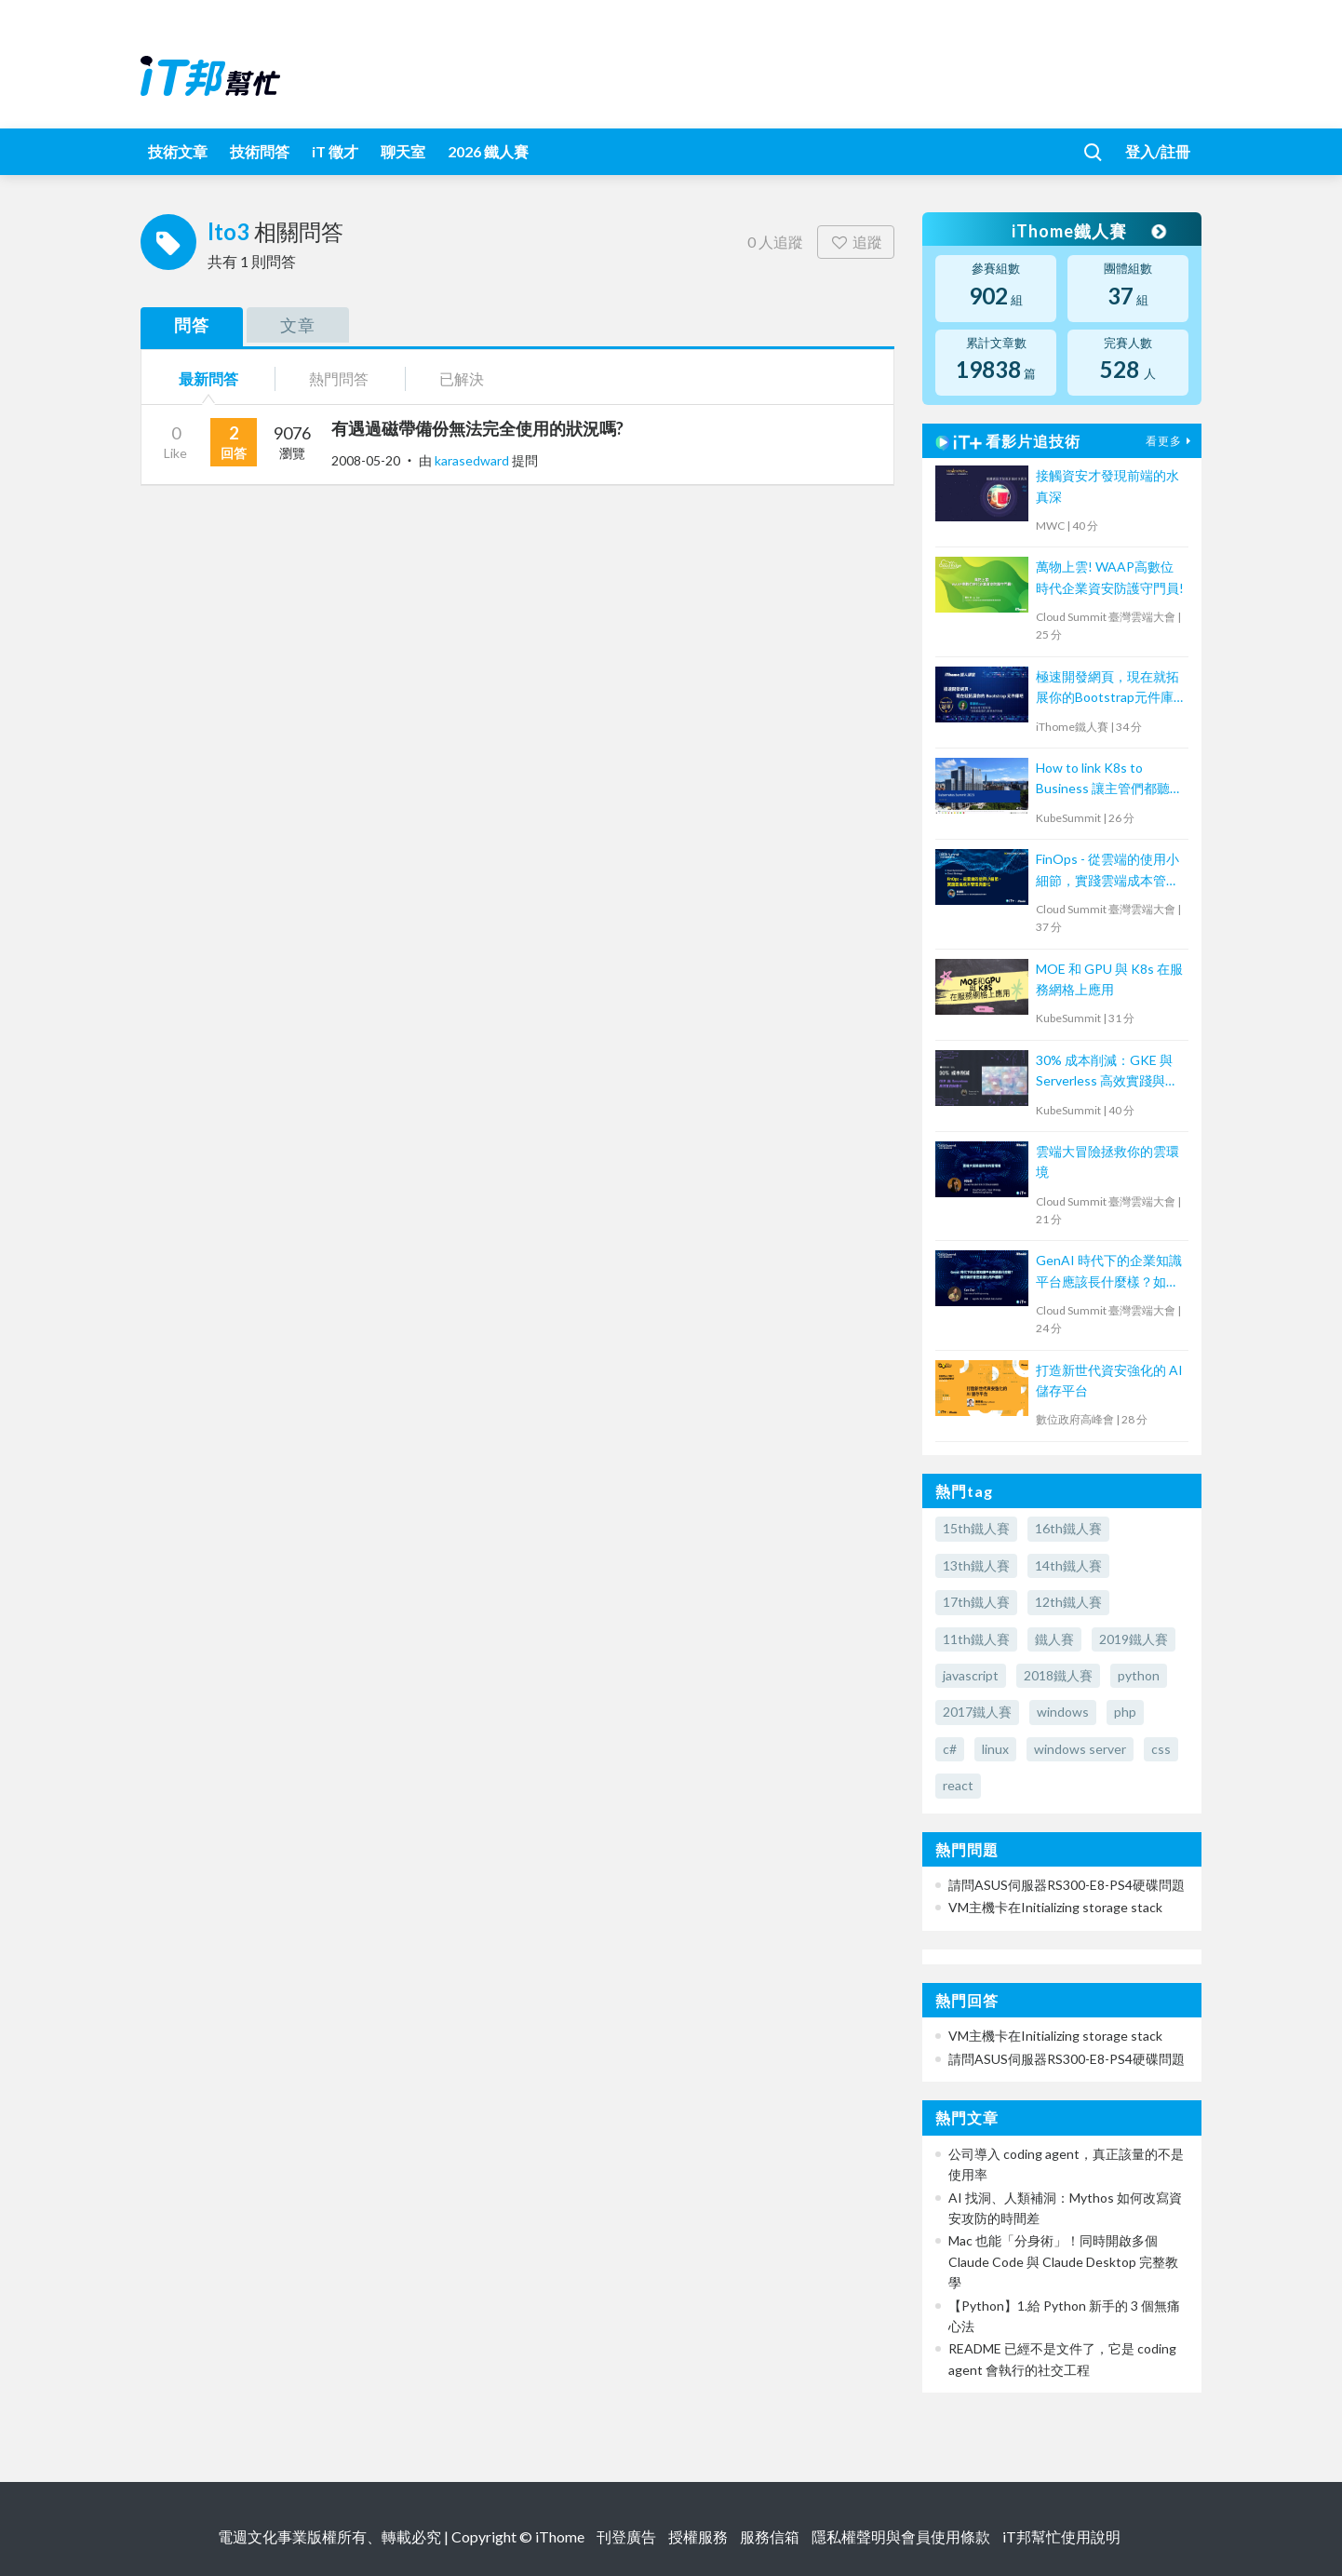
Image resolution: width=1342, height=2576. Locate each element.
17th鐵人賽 (976, 1602)
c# (950, 1749)
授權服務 (698, 2536)
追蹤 (855, 241)
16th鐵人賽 (1068, 1528)
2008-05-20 (365, 460)
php (1125, 1712)
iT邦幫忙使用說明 (1061, 2536)
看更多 (1171, 441)
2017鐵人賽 (977, 1712)
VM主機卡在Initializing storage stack (1055, 1907)
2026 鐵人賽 (488, 151)
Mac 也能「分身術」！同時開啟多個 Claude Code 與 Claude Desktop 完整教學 (1063, 2261)
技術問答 (259, 151)
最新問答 (208, 378)
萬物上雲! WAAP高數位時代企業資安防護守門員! (1110, 577)
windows (1063, 1712)
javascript (971, 1675)
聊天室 (403, 151)
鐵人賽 (1054, 1639)
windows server (1080, 1749)
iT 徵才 (335, 151)
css (1161, 1749)
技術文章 (178, 151)
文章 (297, 325)
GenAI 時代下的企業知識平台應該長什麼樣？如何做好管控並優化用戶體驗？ (1109, 1272)
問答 (191, 325)
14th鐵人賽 (1068, 1565)
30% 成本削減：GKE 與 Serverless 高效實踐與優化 (1107, 1072)
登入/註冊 (1157, 151)
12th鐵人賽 (1068, 1602)
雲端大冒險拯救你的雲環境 (1107, 1161)
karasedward (473, 460)
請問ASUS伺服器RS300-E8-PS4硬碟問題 (1066, 1885)
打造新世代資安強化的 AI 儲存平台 (1109, 1380)
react (958, 1785)
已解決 (461, 378)
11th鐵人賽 (976, 1639)
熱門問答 (339, 378)
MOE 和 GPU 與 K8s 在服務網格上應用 (1109, 979)
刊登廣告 (626, 2536)
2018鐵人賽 (1058, 1675)
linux (995, 1749)
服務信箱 (769, 2536)
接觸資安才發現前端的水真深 (1107, 485)
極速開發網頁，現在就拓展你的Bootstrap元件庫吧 (1107, 688)
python (1139, 1675)
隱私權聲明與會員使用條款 (901, 2536)
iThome (559, 2536)
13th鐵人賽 (976, 1565)
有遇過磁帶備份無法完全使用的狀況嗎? (477, 428)
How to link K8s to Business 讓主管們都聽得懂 (1109, 780)
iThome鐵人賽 (1088, 231)
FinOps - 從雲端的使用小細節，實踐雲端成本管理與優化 (1107, 871)
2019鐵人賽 (1133, 1639)
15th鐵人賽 (976, 1528)
